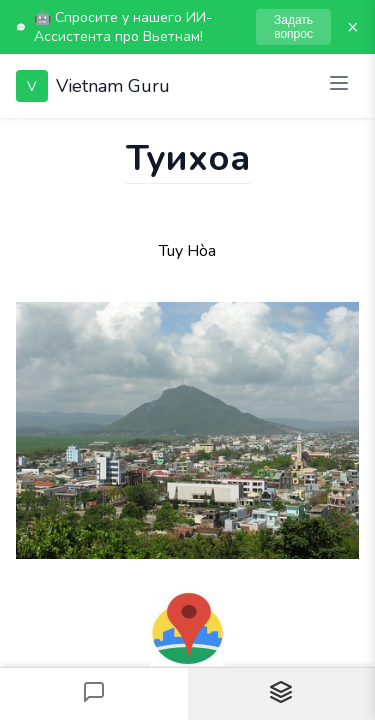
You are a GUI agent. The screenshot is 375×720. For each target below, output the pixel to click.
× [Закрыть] (353, 27)
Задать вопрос (293, 27)
